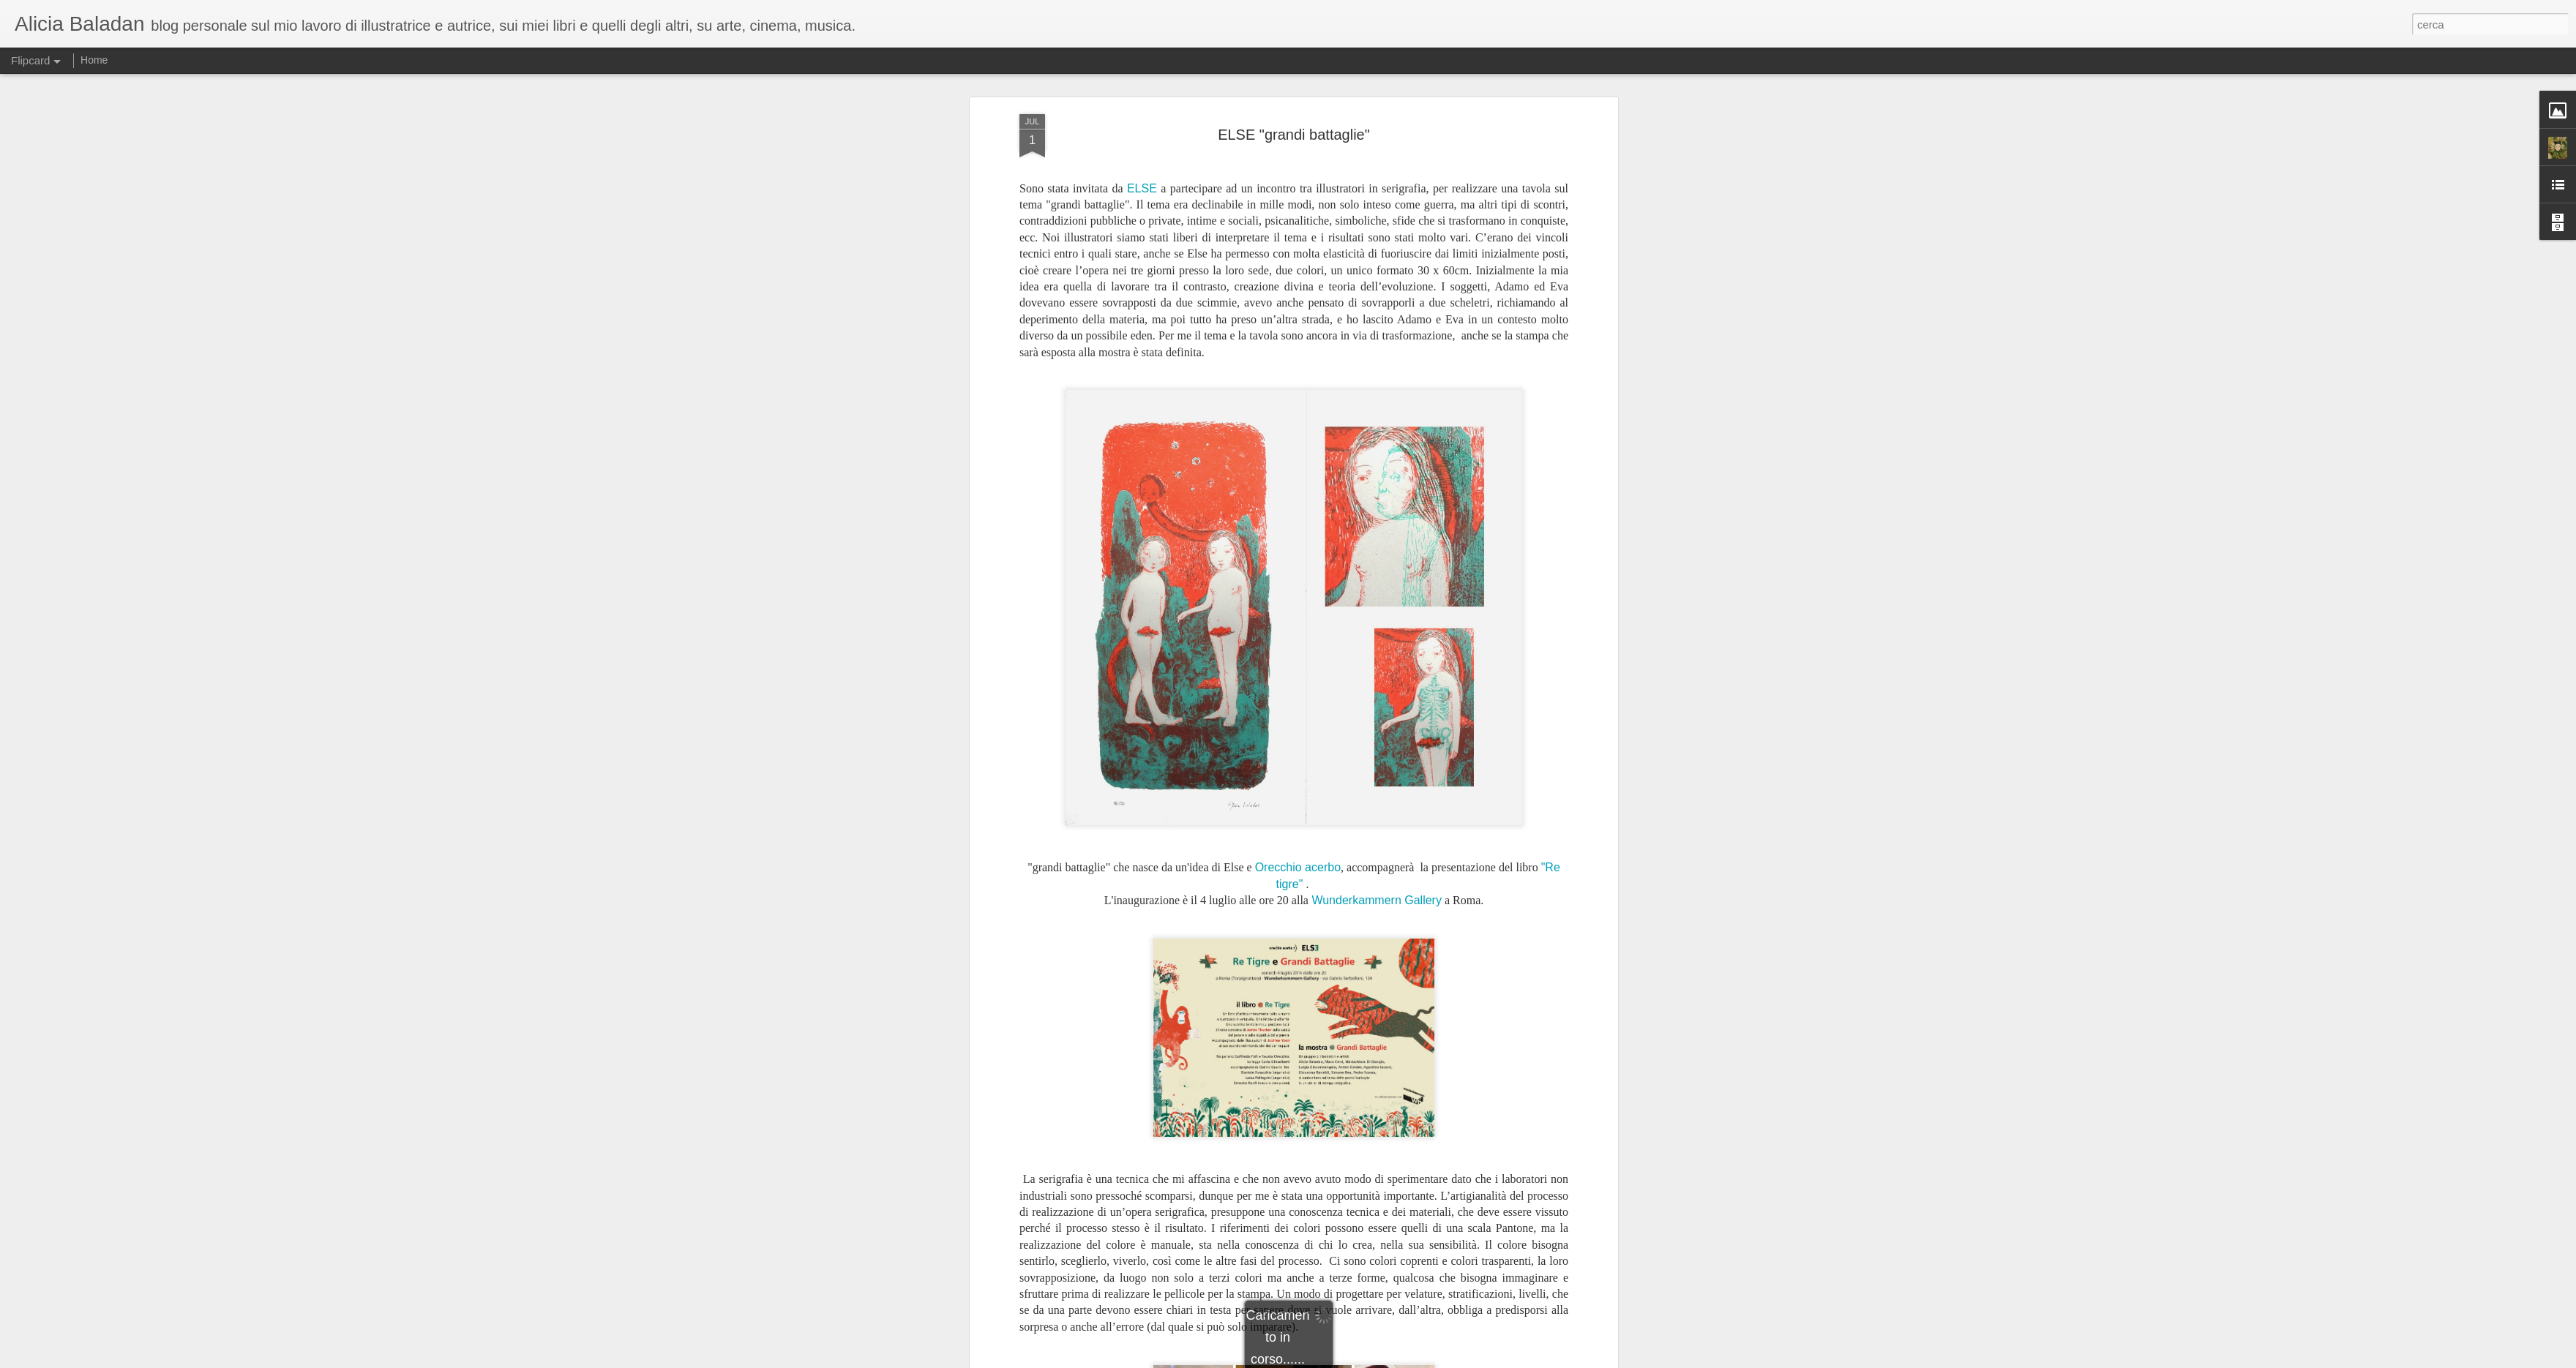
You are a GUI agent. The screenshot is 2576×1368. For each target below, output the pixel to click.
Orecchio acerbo (1298, 579)
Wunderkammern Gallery (1375, 611)
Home (94, 60)
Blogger (1333, 1360)
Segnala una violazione (1393, 1360)
